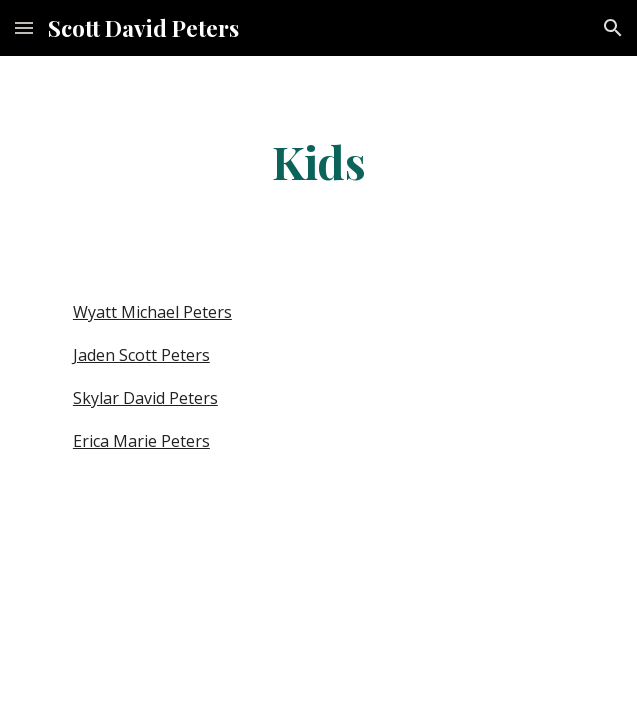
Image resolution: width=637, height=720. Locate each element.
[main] (318, 161)
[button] (24, 27)
